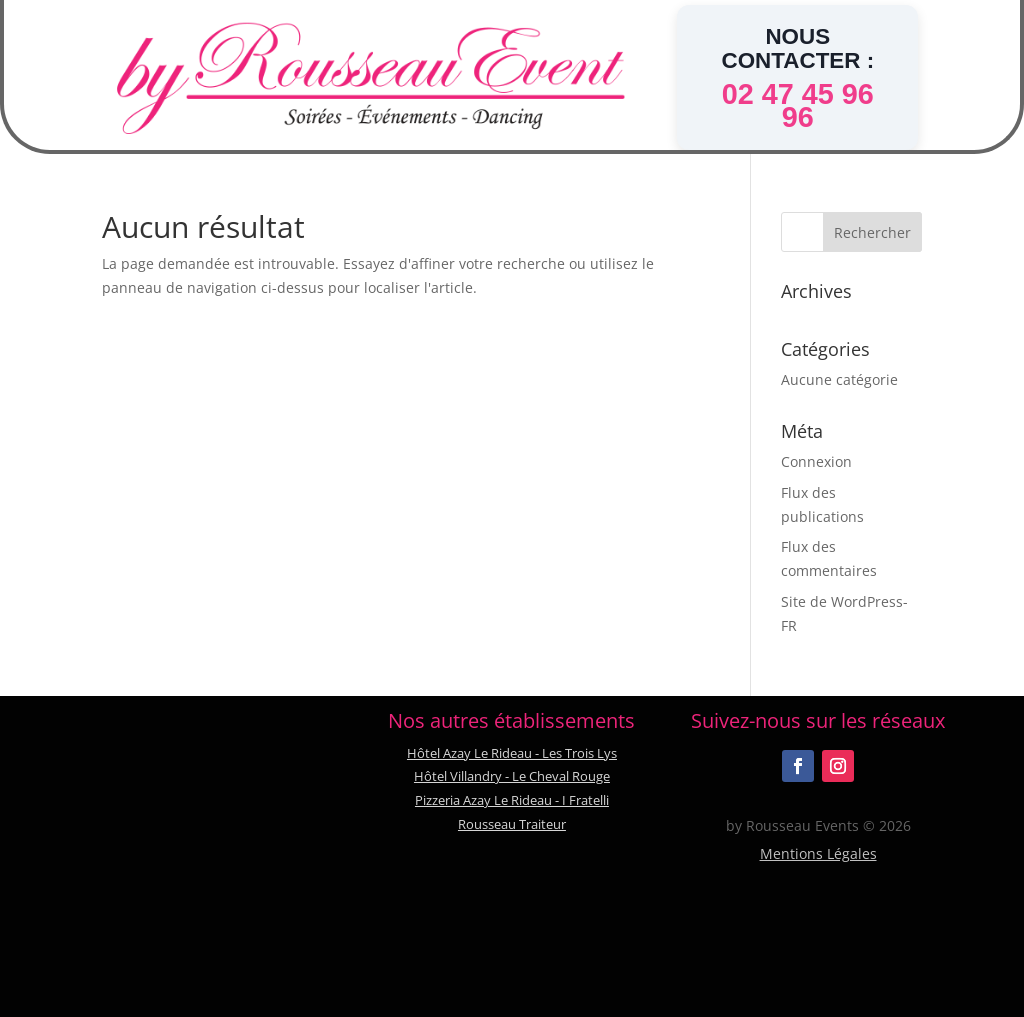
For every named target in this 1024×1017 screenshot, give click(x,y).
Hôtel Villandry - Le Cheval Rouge (512, 776)
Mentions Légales (818, 853)
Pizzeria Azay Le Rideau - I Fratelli (512, 800)
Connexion (816, 461)
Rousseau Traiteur (512, 824)
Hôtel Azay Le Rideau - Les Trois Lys (512, 753)
